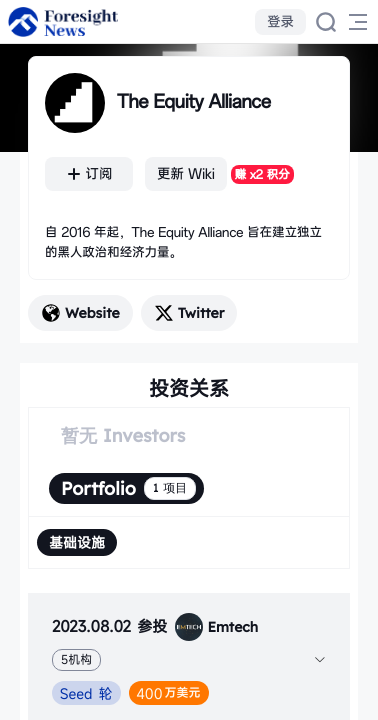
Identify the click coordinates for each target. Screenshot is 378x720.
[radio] (77, 542)
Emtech (216, 627)
